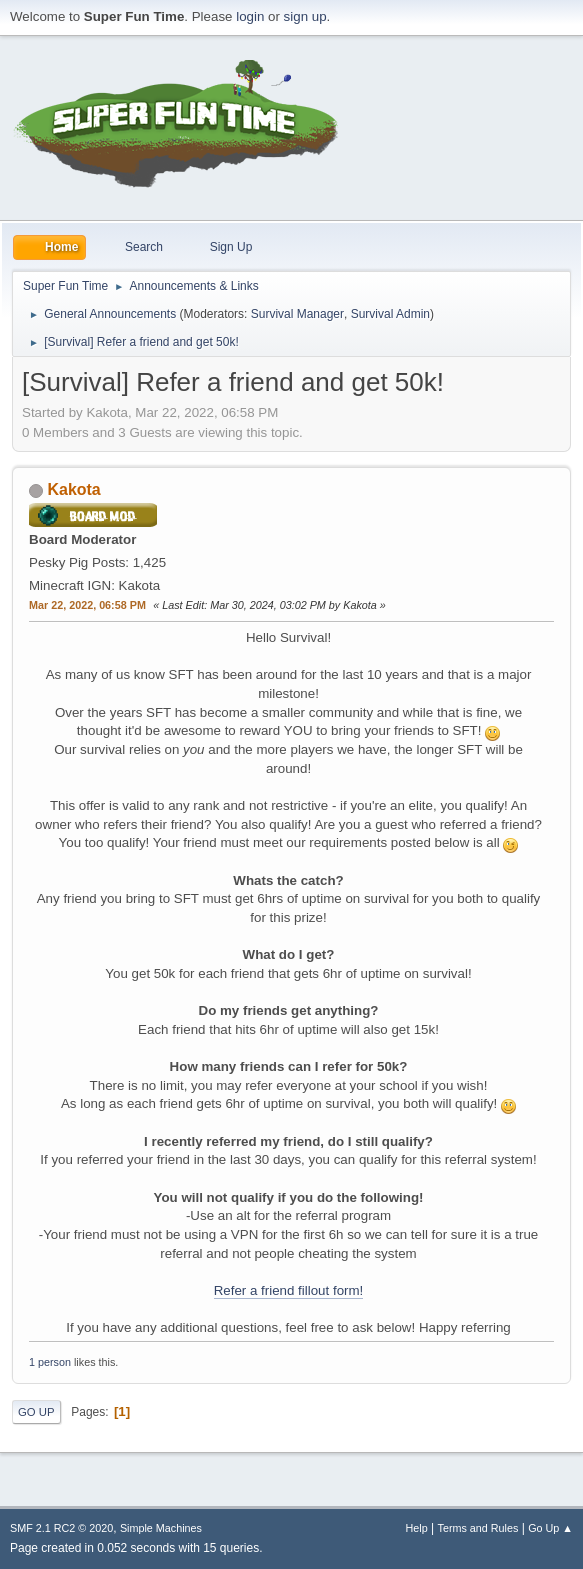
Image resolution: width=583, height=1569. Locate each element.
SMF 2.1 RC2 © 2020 (61, 1528)
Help (417, 1528)
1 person (50, 1362)
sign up (305, 16)
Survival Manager (297, 314)
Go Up (36, 1412)
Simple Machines (161, 1528)
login (250, 16)
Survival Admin (390, 314)
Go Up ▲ (550, 1528)
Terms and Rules (478, 1528)
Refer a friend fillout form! (289, 1290)
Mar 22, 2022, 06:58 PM (87, 605)
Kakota (73, 489)
